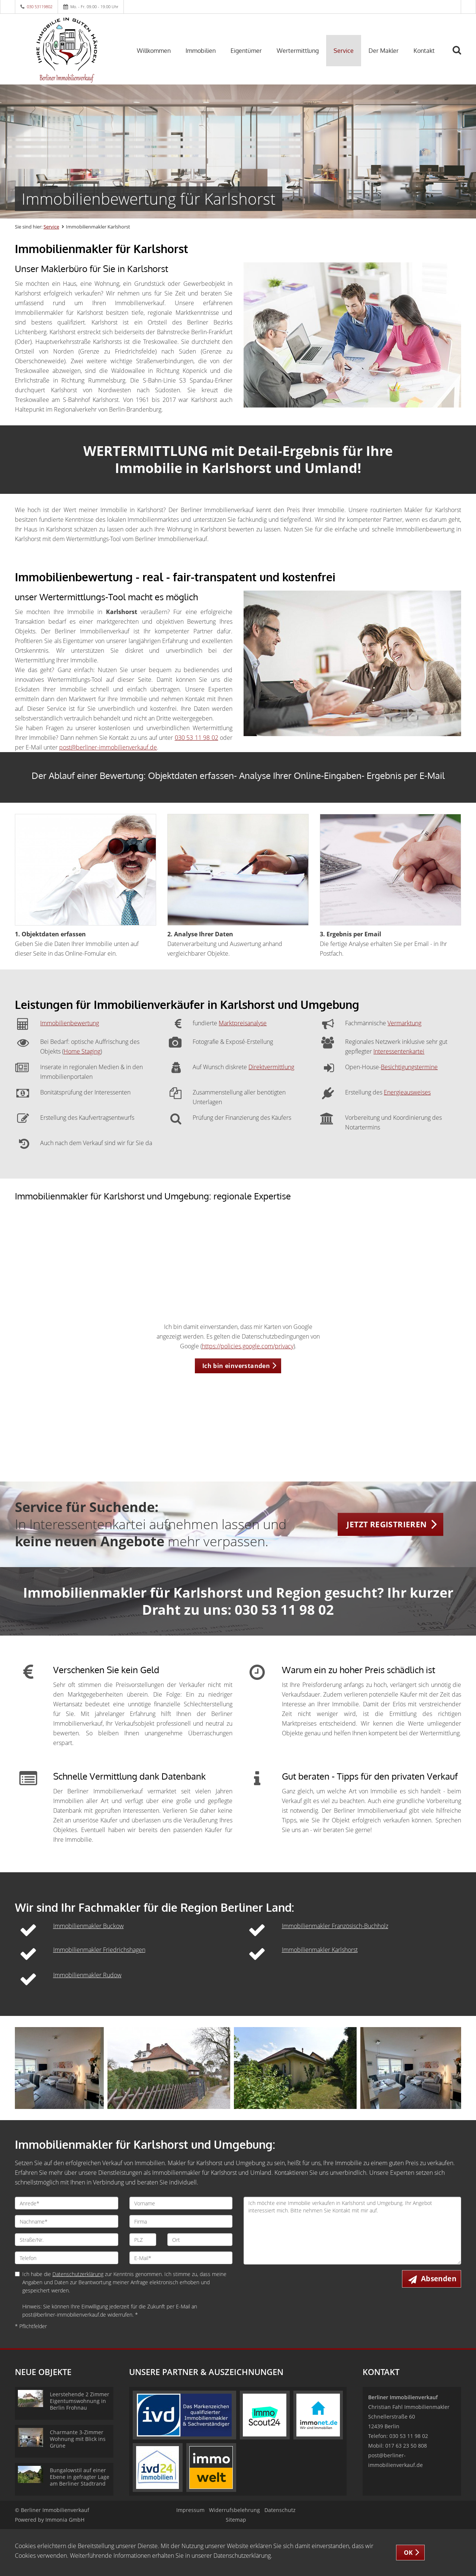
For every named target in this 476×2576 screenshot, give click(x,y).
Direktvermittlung (271, 1067)
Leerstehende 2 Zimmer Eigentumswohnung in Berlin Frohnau (79, 2401)
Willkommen (154, 50)
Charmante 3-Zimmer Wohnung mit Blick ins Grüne (78, 2439)
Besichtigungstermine (409, 1067)
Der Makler (384, 50)
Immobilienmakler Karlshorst (320, 1950)
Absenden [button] (438, 2278)
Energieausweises (407, 1092)
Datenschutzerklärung (77, 2274)
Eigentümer (246, 50)
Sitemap (236, 2519)
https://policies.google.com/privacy (247, 1346)
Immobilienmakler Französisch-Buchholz (335, 1926)
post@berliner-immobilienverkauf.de (108, 747)
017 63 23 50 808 (406, 2445)
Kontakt (424, 50)
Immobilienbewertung (69, 1023)
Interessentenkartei (398, 1051)
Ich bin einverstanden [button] (236, 1366)
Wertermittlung (298, 50)
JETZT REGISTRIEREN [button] (387, 1524)
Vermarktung (404, 1023)
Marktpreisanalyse (243, 1023)
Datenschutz (280, 2509)
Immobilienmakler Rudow (87, 1975)
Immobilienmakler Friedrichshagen (99, 1950)
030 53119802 (39, 6)
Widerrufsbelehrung (234, 2509)
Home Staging (82, 1051)
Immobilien (201, 50)
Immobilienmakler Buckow (88, 1926)
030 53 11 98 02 (196, 738)
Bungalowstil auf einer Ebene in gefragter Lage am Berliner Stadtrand (79, 2477)
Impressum (190, 2509)
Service (344, 50)
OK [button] (408, 2552)
